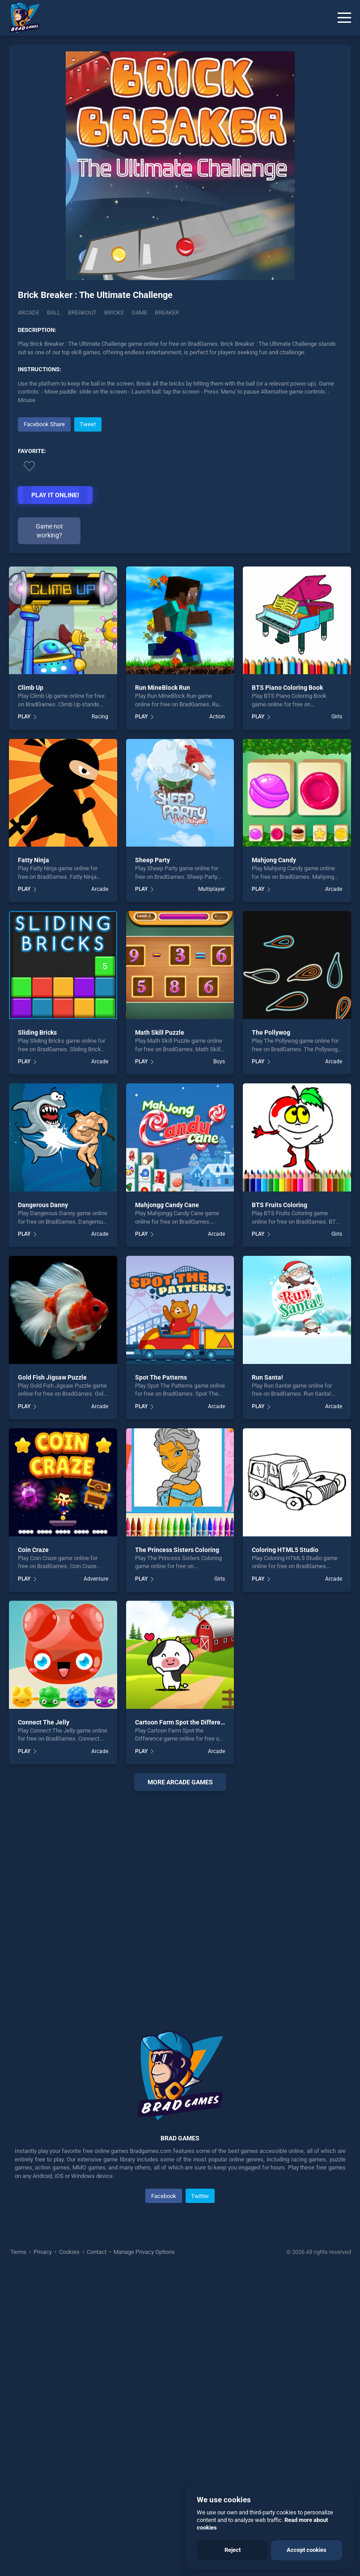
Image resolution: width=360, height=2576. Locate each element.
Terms (19, 2252)
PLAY (24, 716)
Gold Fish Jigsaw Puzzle (52, 1377)
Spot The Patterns (161, 1377)
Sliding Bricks (37, 1032)
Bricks (114, 312)
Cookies (69, 2252)
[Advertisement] (180, 1900)
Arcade (28, 312)
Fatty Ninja (33, 860)
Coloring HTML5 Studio (285, 1549)
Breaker (167, 312)
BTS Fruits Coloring (279, 1204)
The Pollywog (271, 1032)
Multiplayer (211, 889)
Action (217, 716)
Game (139, 312)
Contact (96, 2252)
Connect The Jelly (43, 1722)
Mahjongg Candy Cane (167, 1204)
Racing (100, 716)
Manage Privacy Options (143, 2252)
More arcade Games (180, 1782)
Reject (232, 2550)
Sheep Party (152, 860)
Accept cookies (306, 2550)
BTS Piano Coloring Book (287, 687)
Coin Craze (33, 1549)
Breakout (82, 312)
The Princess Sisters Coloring (177, 1549)
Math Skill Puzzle (159, 1032)
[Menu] (344, 18)
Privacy (42, 2252)
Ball (53, 312)
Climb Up (30, 687)
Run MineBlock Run (162, 687)
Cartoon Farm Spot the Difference (183, 1722)
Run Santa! (267, 1377)
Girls (336, 716)
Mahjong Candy (274, 860)
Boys (219, 1061)
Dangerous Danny (43, 1204)
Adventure (96, 1579)
